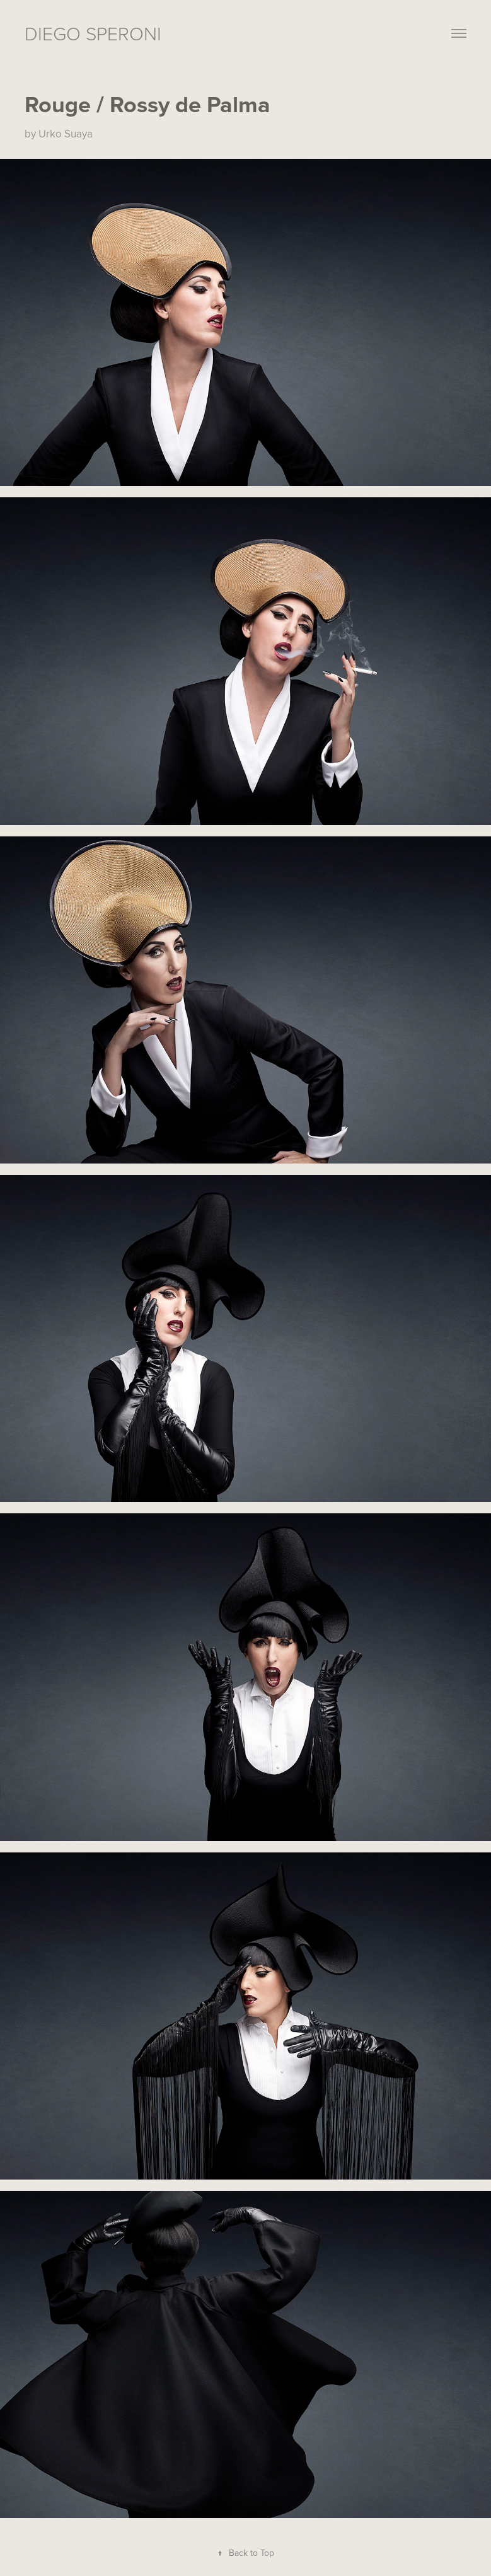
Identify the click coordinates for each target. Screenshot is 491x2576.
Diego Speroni (93, 33)
